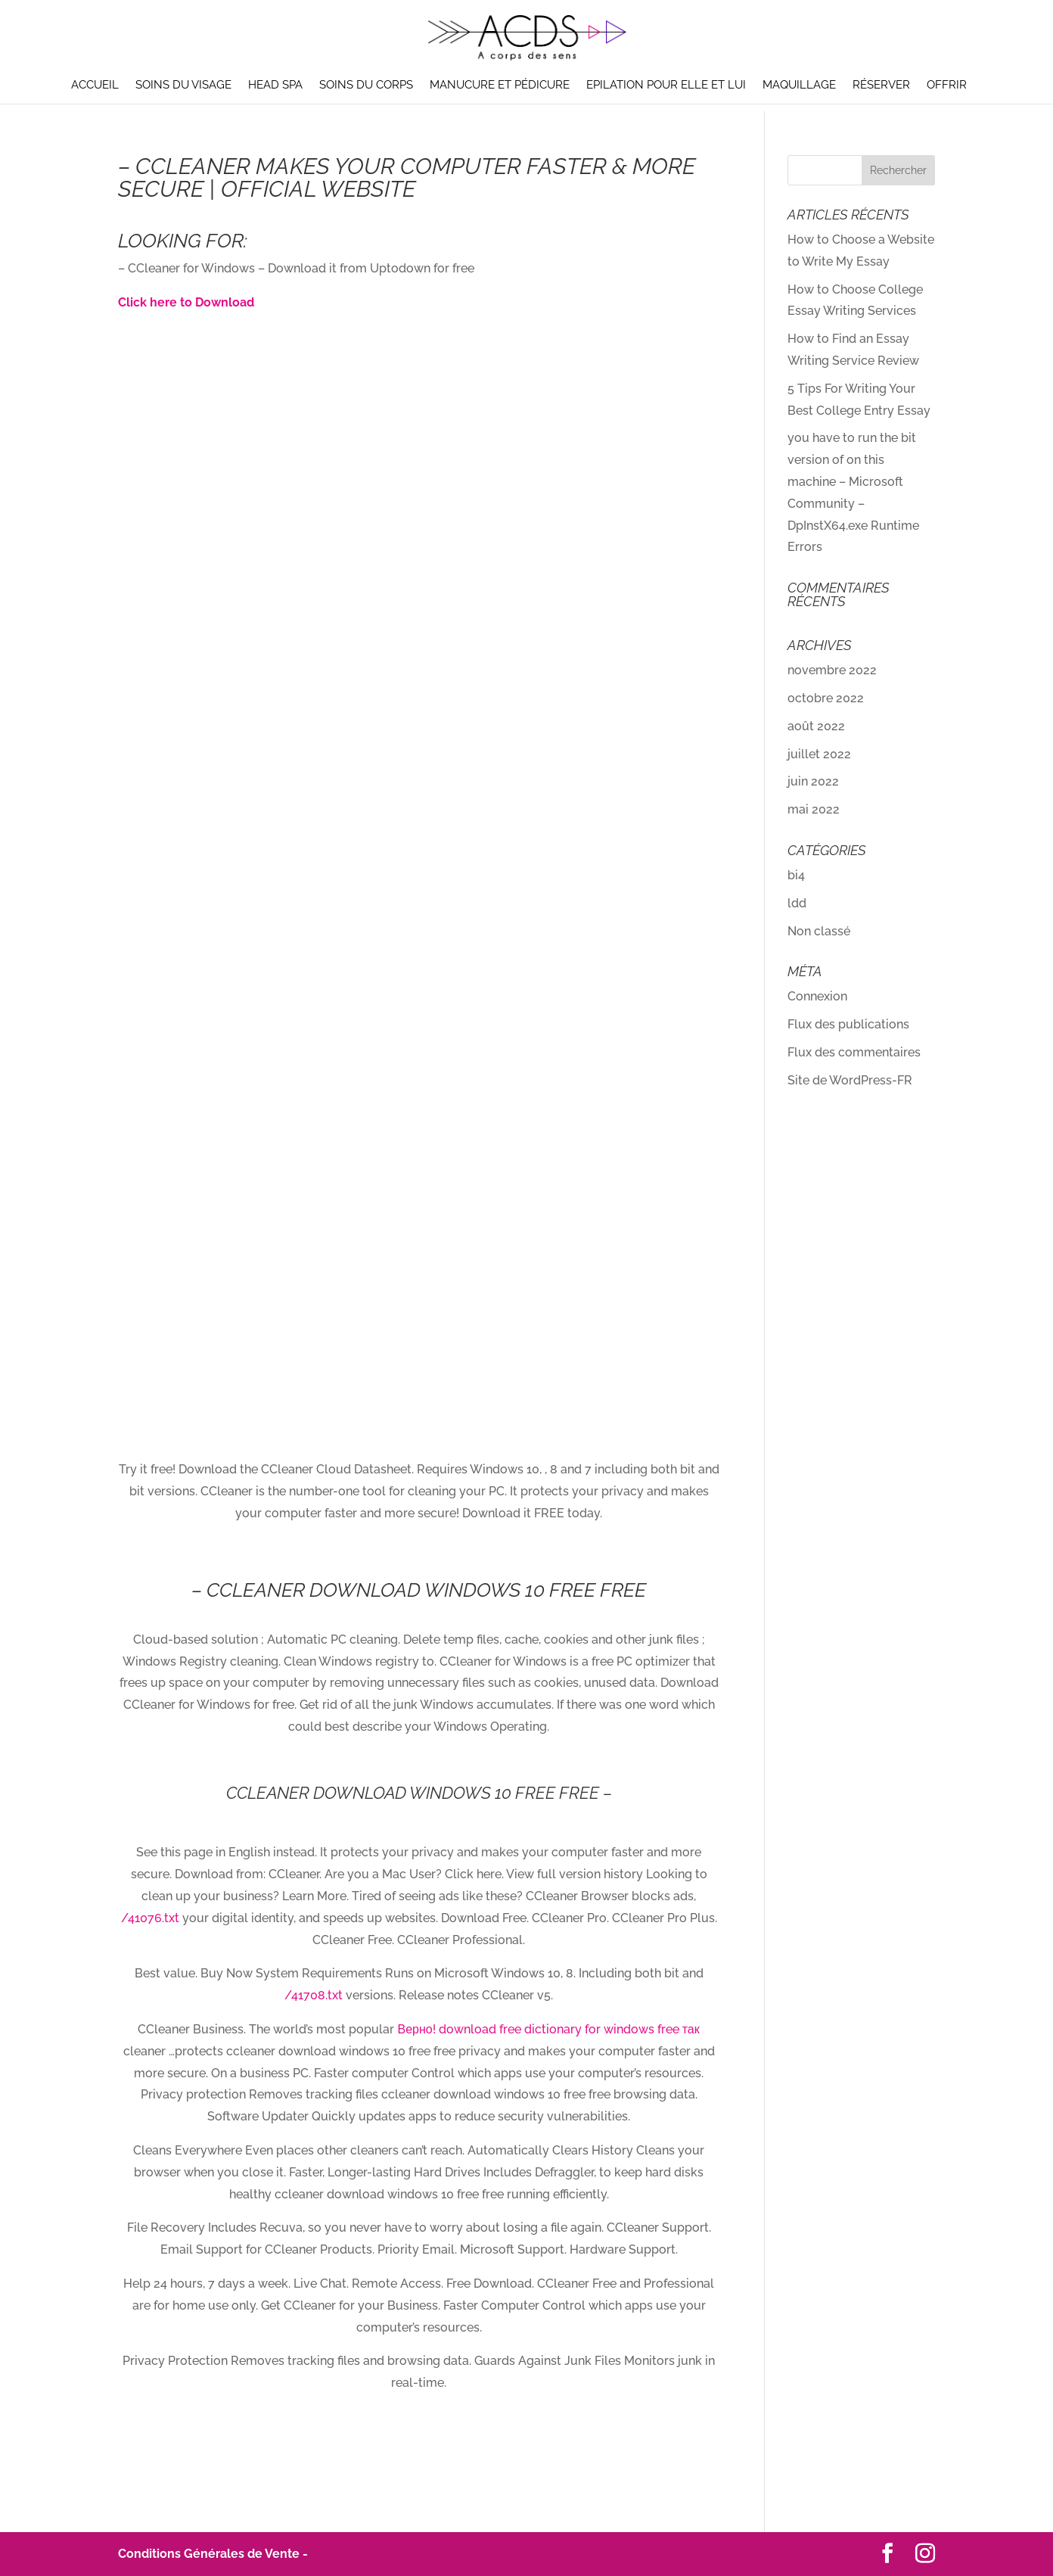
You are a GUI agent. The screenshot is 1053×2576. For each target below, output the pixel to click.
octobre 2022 (825, 698)
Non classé (818, 931)
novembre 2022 (832, 670)
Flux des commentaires (854, 1052)
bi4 (796, 875)
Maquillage (799, 86)
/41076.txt (150, 1918)
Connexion (817, 996)
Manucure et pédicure (500, 86)
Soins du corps (366, 86)
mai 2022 (813, 809)
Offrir (947, 86)
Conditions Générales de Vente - (213, 2553)
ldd (796, 903)
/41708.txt (313, 1995)
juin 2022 (813, 781)
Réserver (881, 86)
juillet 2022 (819, 754)
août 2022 (816, 726)
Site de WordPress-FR (849, 1080)
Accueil (95, 86)
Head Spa (275, 86)
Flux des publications (848, 1024)
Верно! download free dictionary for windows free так (548, 2029)
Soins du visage (183, 86)
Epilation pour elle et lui (666, 86)
